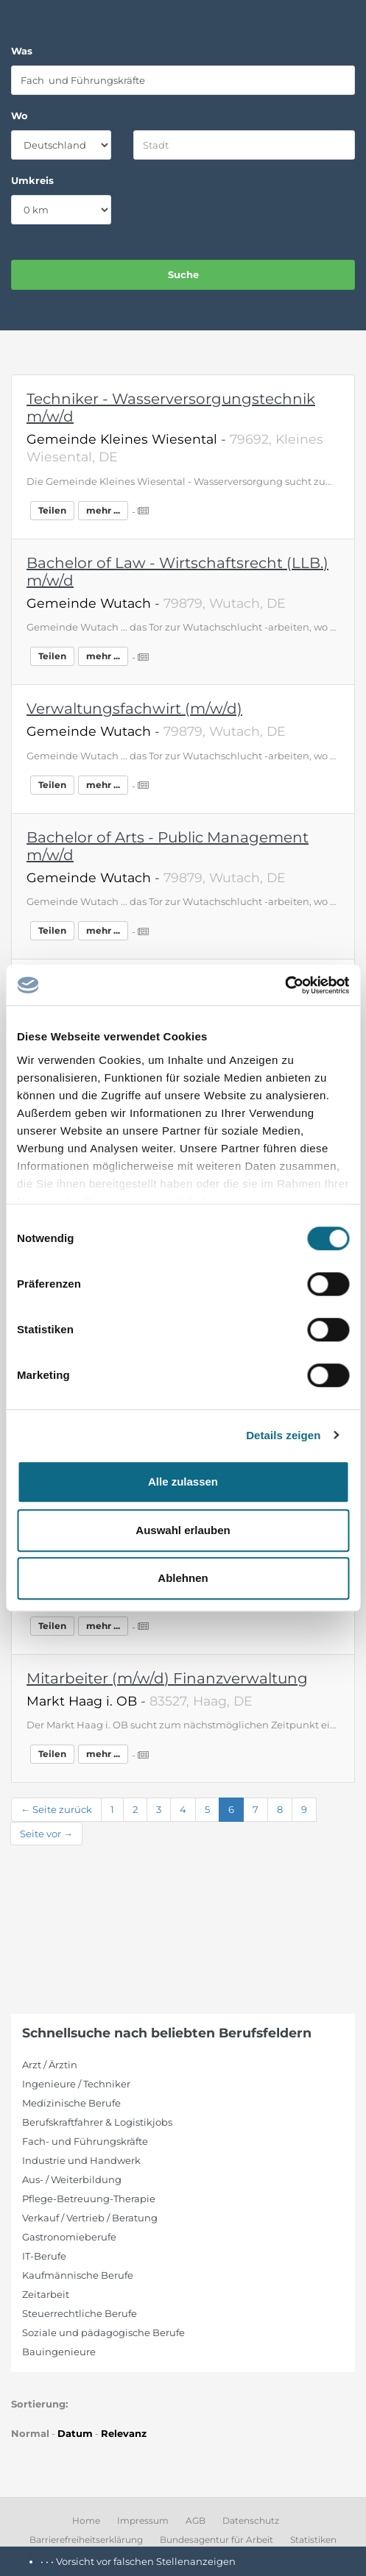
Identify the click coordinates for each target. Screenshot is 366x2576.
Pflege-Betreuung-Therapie (88, 2198)
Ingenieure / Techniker (76, 2084)
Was (21, 51)
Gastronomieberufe (69, 2237)
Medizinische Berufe (71, 2103)
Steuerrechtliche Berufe (79, 2313)
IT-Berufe (44, 2256)
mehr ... (103, 510)
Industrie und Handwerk (81, 2160)
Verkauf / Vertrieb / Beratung (90, 2218)
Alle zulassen (183, 1481)
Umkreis (32, 180)
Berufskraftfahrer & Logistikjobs (97, 2122)
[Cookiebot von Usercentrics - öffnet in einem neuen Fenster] (284, 985)
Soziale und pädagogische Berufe (103, 2332)
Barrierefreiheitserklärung (86, 2539)
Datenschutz (250, 2520)
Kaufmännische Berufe (77, 2275)
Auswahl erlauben (183, 1530)
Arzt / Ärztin (49, 2065)
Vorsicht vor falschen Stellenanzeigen (146, 2561)
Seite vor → (46, 1833)
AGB (195, 2520)
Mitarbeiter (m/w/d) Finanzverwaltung (167, 1678)
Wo (19, 115)
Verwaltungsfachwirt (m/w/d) (134, 708)
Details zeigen (283, 1435)
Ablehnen (183, 1578)
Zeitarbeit (45, 2294)
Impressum (143, 2520)
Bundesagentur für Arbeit (216, 2539)
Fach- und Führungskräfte (85, 2141)
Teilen (52, 510)
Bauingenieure (59, 2351)
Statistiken (313, 2539)
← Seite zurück (56, 1809)
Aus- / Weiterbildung (72, 2179)
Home (86, 2520)
